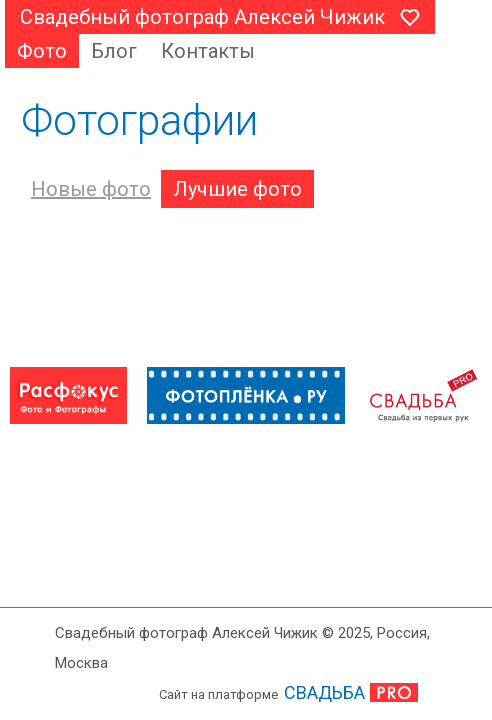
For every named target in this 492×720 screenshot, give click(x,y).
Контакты (208, 51)
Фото (42, 51)
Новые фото (91, 189)
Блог (114, 51)
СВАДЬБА (324, 692)
